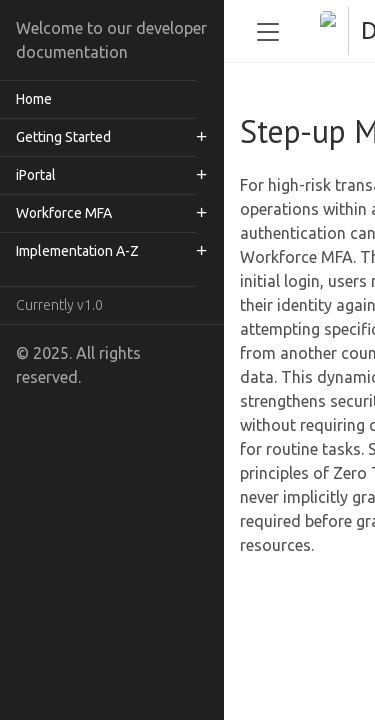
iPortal (36, 175)
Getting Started (63, 137)
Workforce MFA (64, 213)
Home (34, 99)
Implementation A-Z (77, 251)
